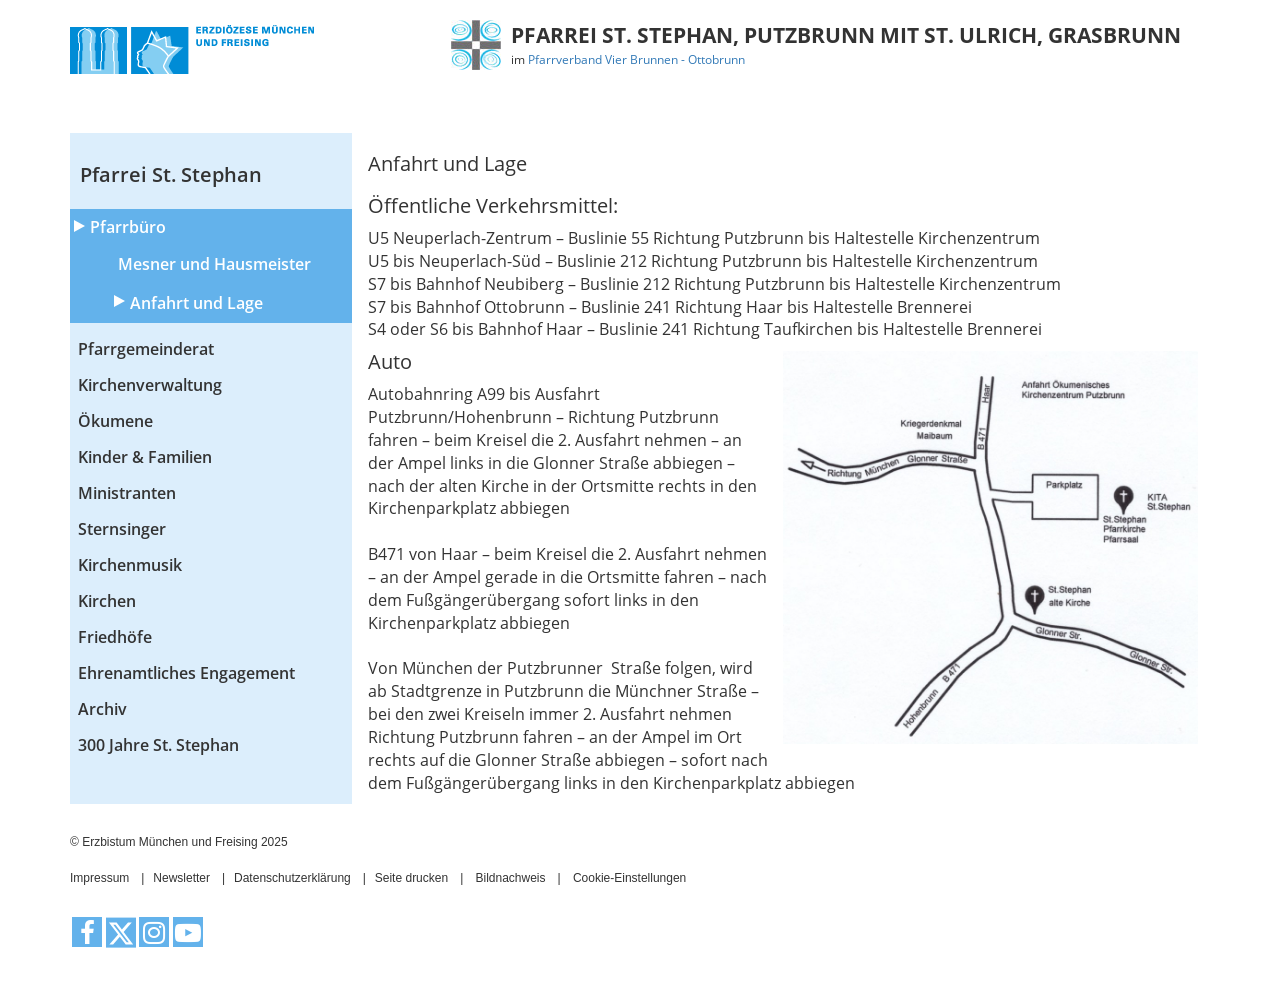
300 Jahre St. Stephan (158, 745)
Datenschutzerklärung (292, 878)
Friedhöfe (115, 637)
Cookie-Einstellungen (629, 878)
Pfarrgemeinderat (146, 349)
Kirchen (107, 601)
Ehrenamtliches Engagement (186, 673)
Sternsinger (122, 529)
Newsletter (181, 878)
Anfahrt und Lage (196, 303)
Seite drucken (411, 878)
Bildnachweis (511, 878)
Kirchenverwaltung (150, 385)
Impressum (99, 878)
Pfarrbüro (128, 227)
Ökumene (115, 421)
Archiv (102, 709)
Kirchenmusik (130, 565)
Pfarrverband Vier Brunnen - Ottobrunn (636, 59)
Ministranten (127, 493)
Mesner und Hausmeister (214, 264)
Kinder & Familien (145, 457)
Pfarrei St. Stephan (171, 174)
